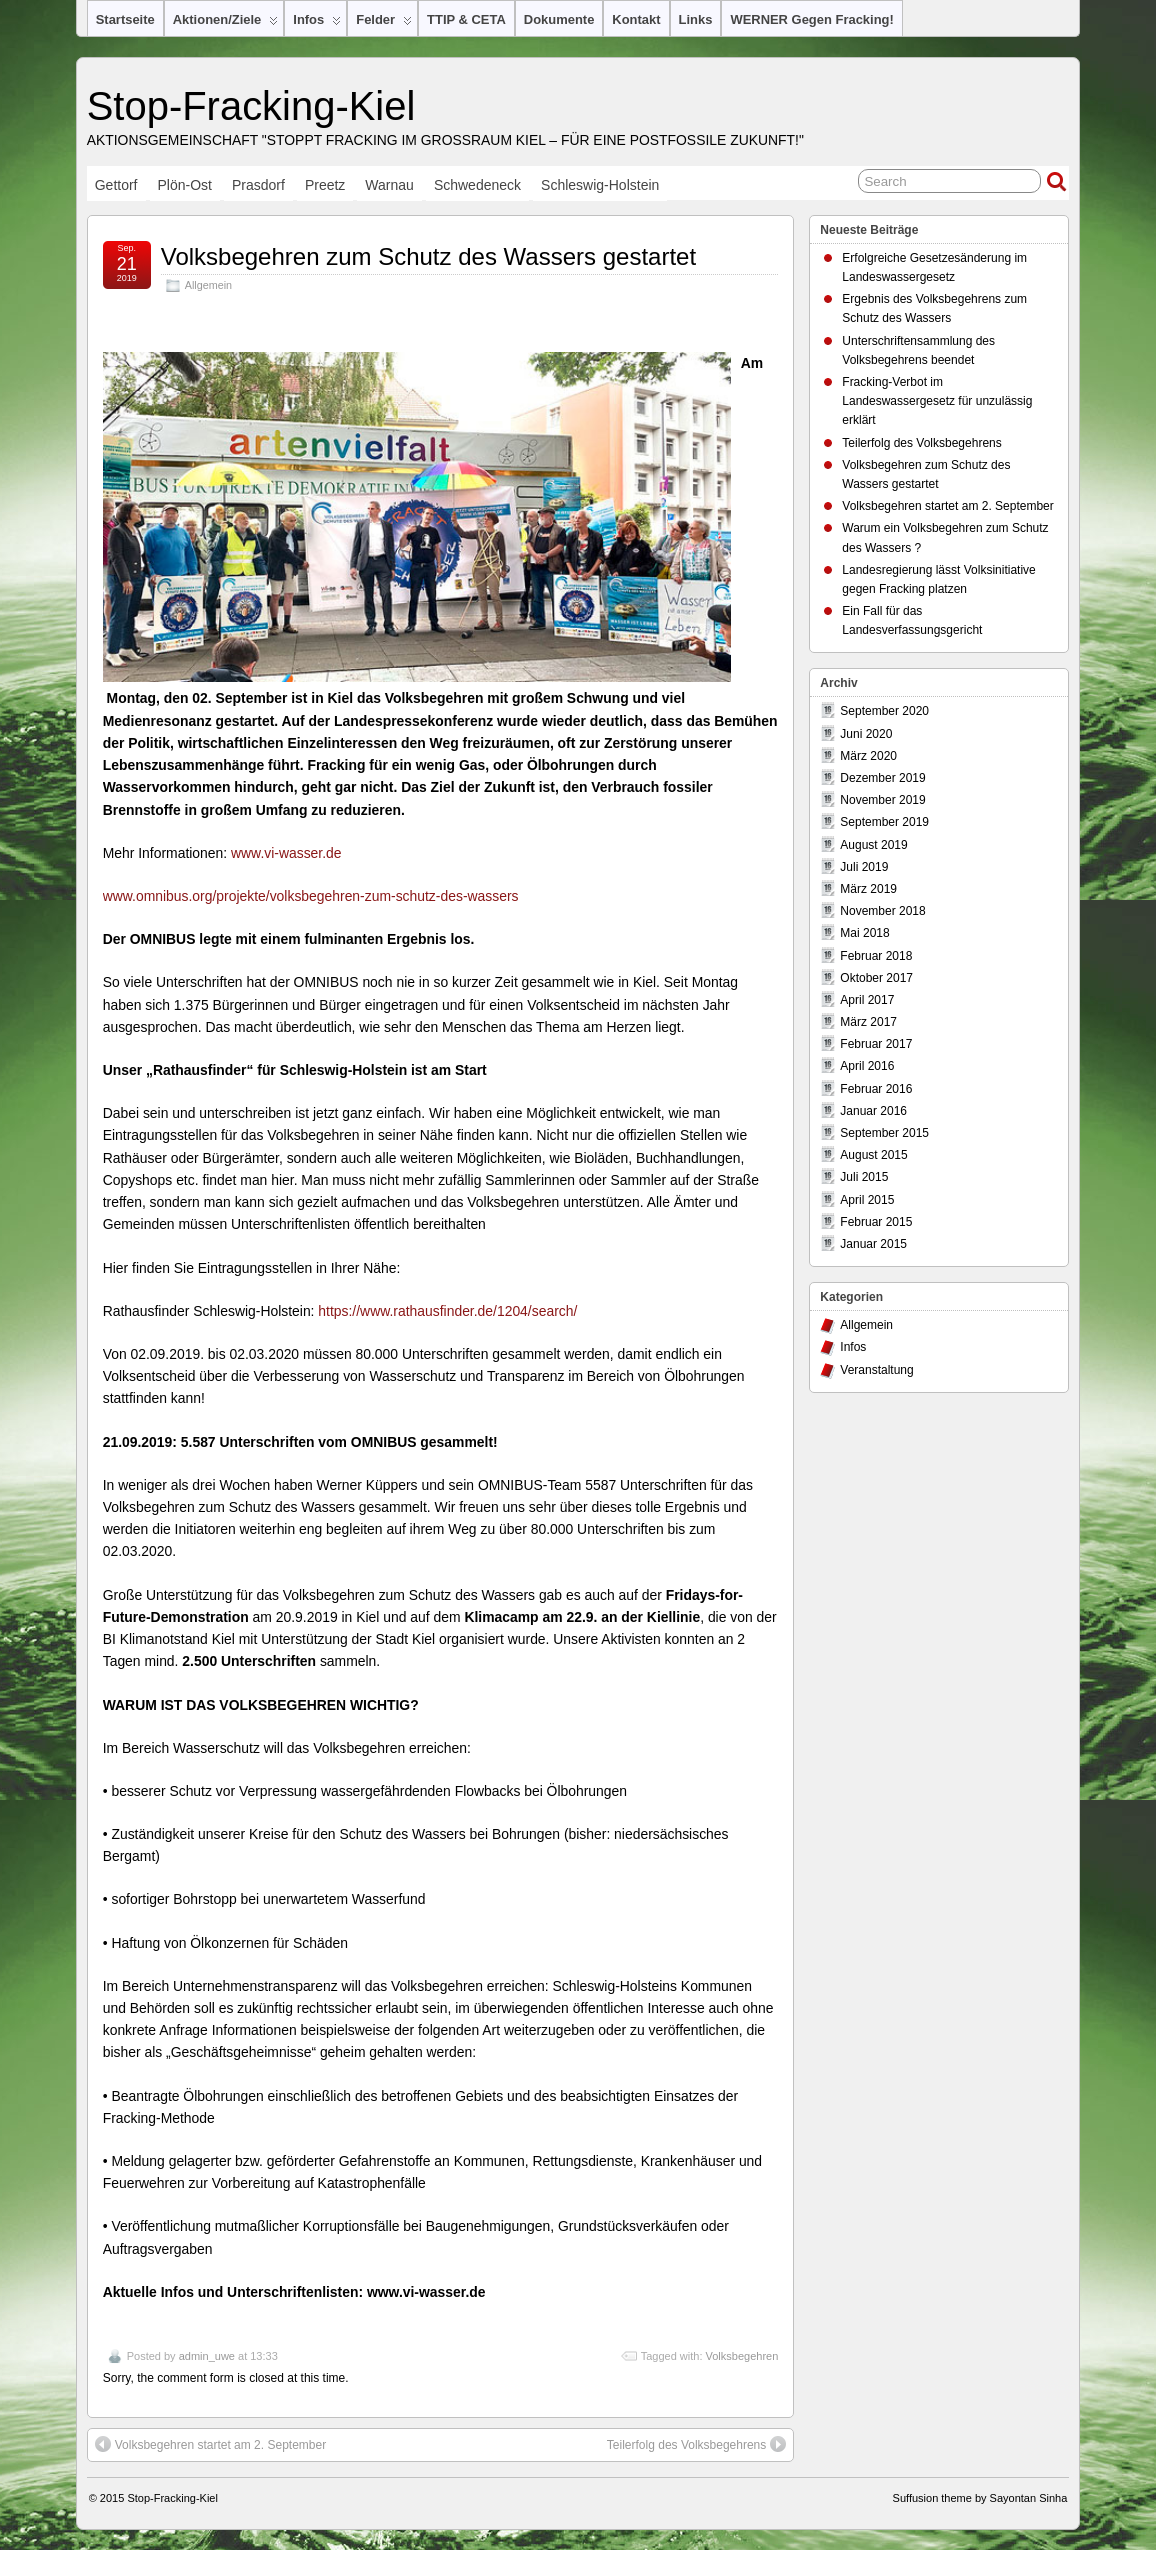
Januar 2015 (873, 1244)
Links (696, 19)
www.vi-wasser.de (286, 853)
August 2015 (873, 1155)
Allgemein (208, 285)
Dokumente (559, 19)
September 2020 (884, 711)
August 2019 (873, 845)
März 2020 (868, 756)
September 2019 (884, 822)
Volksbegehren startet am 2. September (210, 2444)
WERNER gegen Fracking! (811, 19)
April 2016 (867, 1066)
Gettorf (116, 185)
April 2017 (867, 1000)
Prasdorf (258, 185)
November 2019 (882, 800)
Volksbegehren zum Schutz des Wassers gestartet (428, 256)
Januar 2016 (873, 1111)
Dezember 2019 (882, 778)
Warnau (389, 185)
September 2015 (884, 1133)
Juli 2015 (864, 1177)
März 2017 (868, 1022)
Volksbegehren (742, 2356)
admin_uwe (207, 2356)
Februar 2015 (876, 1222)
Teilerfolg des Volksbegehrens (696, 2444)
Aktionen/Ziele (226, 24)
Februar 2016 (876, 1089)
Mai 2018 (864, 933)
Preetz (325, 185)
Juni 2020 (866, 734)
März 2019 (868, 889)
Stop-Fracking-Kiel (251, 106)
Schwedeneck (477, 185)
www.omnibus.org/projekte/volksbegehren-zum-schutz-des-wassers (311, 896)
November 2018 (882, 911)
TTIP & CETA (466, 19)
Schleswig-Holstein (600, 185)
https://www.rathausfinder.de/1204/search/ (447, 1311)
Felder (384, 24)
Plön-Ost (185, 185)
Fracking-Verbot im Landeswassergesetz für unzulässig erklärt (937, 401)
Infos (317, 24)
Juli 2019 (864, 867)
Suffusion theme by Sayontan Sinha (980, 2498)
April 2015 (867, 1200)
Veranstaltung (876, 1370)
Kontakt (636, 19)
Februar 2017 (876, 1044)
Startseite (125, 19)
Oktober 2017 (876, 978)
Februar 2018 (876, 956)
